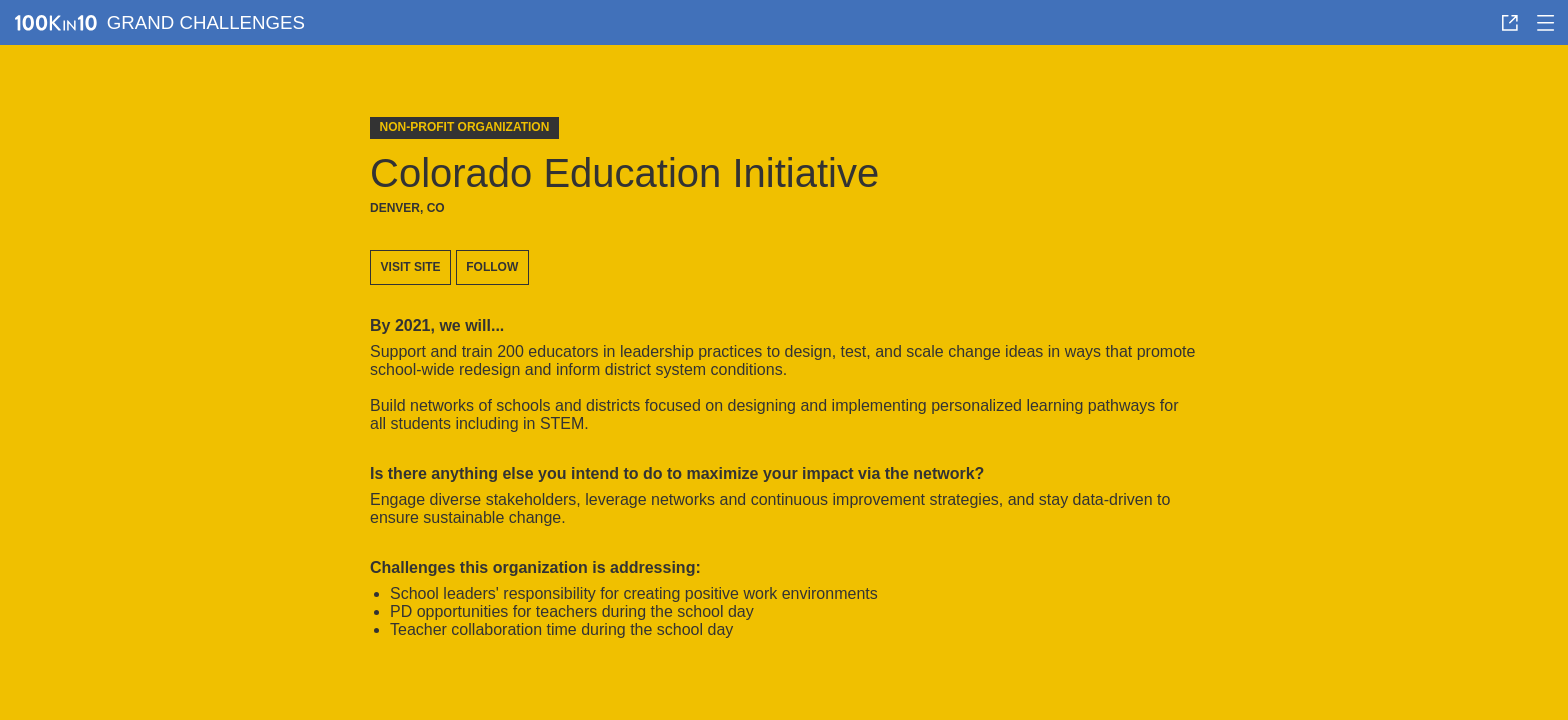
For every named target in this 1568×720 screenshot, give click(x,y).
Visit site (411, 267)
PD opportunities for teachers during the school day (572, 611)
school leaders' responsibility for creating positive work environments (634, 593)
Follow (492, 267)
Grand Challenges (206, 22)
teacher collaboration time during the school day (561, 629)
